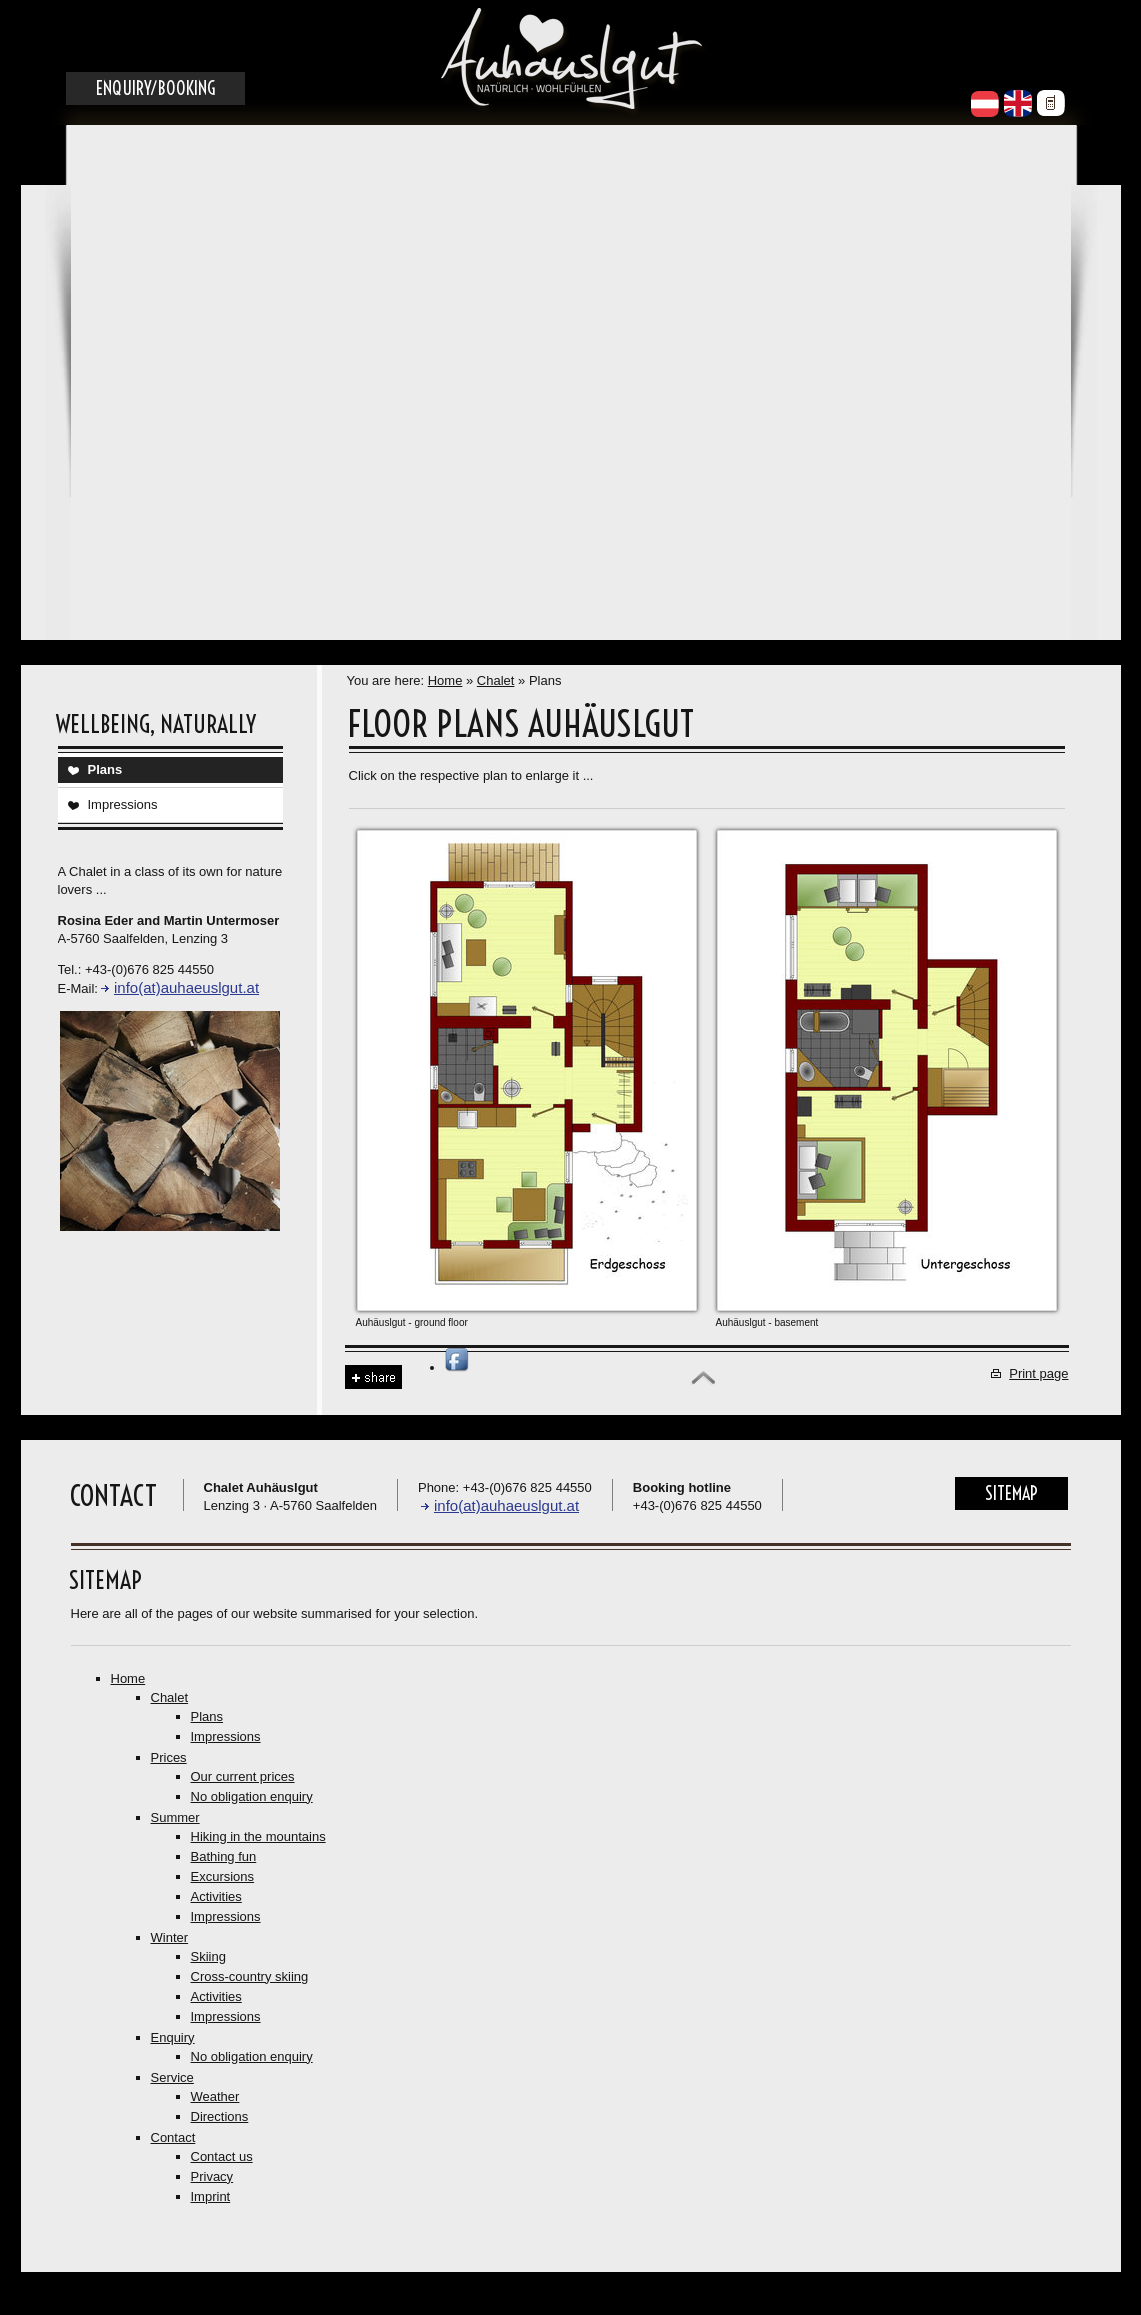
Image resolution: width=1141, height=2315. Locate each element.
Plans (105, 769)
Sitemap (1011, 1493)
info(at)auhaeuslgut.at (186, 987)
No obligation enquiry (252, 1796)
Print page (1038, 1373)
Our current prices (243, 1776)
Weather (215, 2096)
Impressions (123, 804)
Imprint (211, 2196)
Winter (170, 1937)
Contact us (222, 2156)
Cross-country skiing (250, 1976)
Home (445, 680)
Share (373, 1377)
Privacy (212, 2176)
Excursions (223, 1876)
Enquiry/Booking (155, 88)
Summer (175, 1817)
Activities (216, 1896)
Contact (173, 2137)
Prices (169, 1757)
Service (172, 2077)
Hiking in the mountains (258, 1836)
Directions (220, 2116)
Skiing (208, 1956)
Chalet (496, 680)
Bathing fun (224, 1856)
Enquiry (173, 2037)
